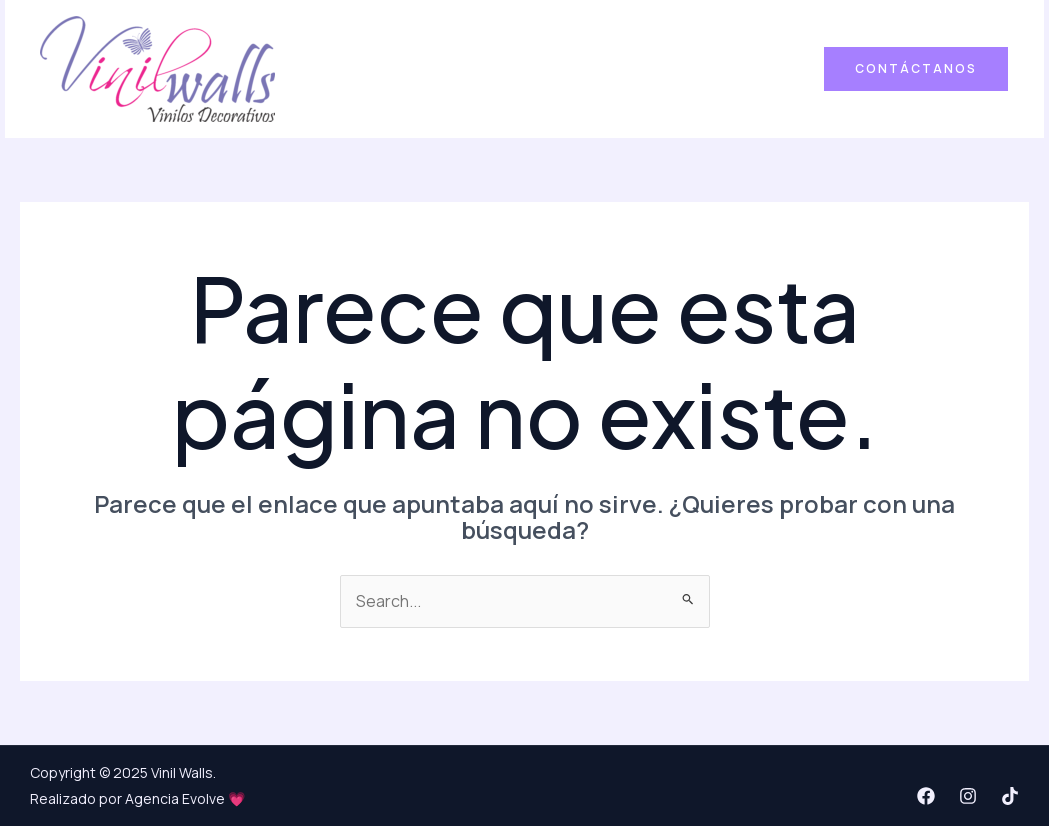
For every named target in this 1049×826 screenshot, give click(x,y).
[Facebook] (926, 796)
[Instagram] (968, 796)
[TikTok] (1010, 796)
